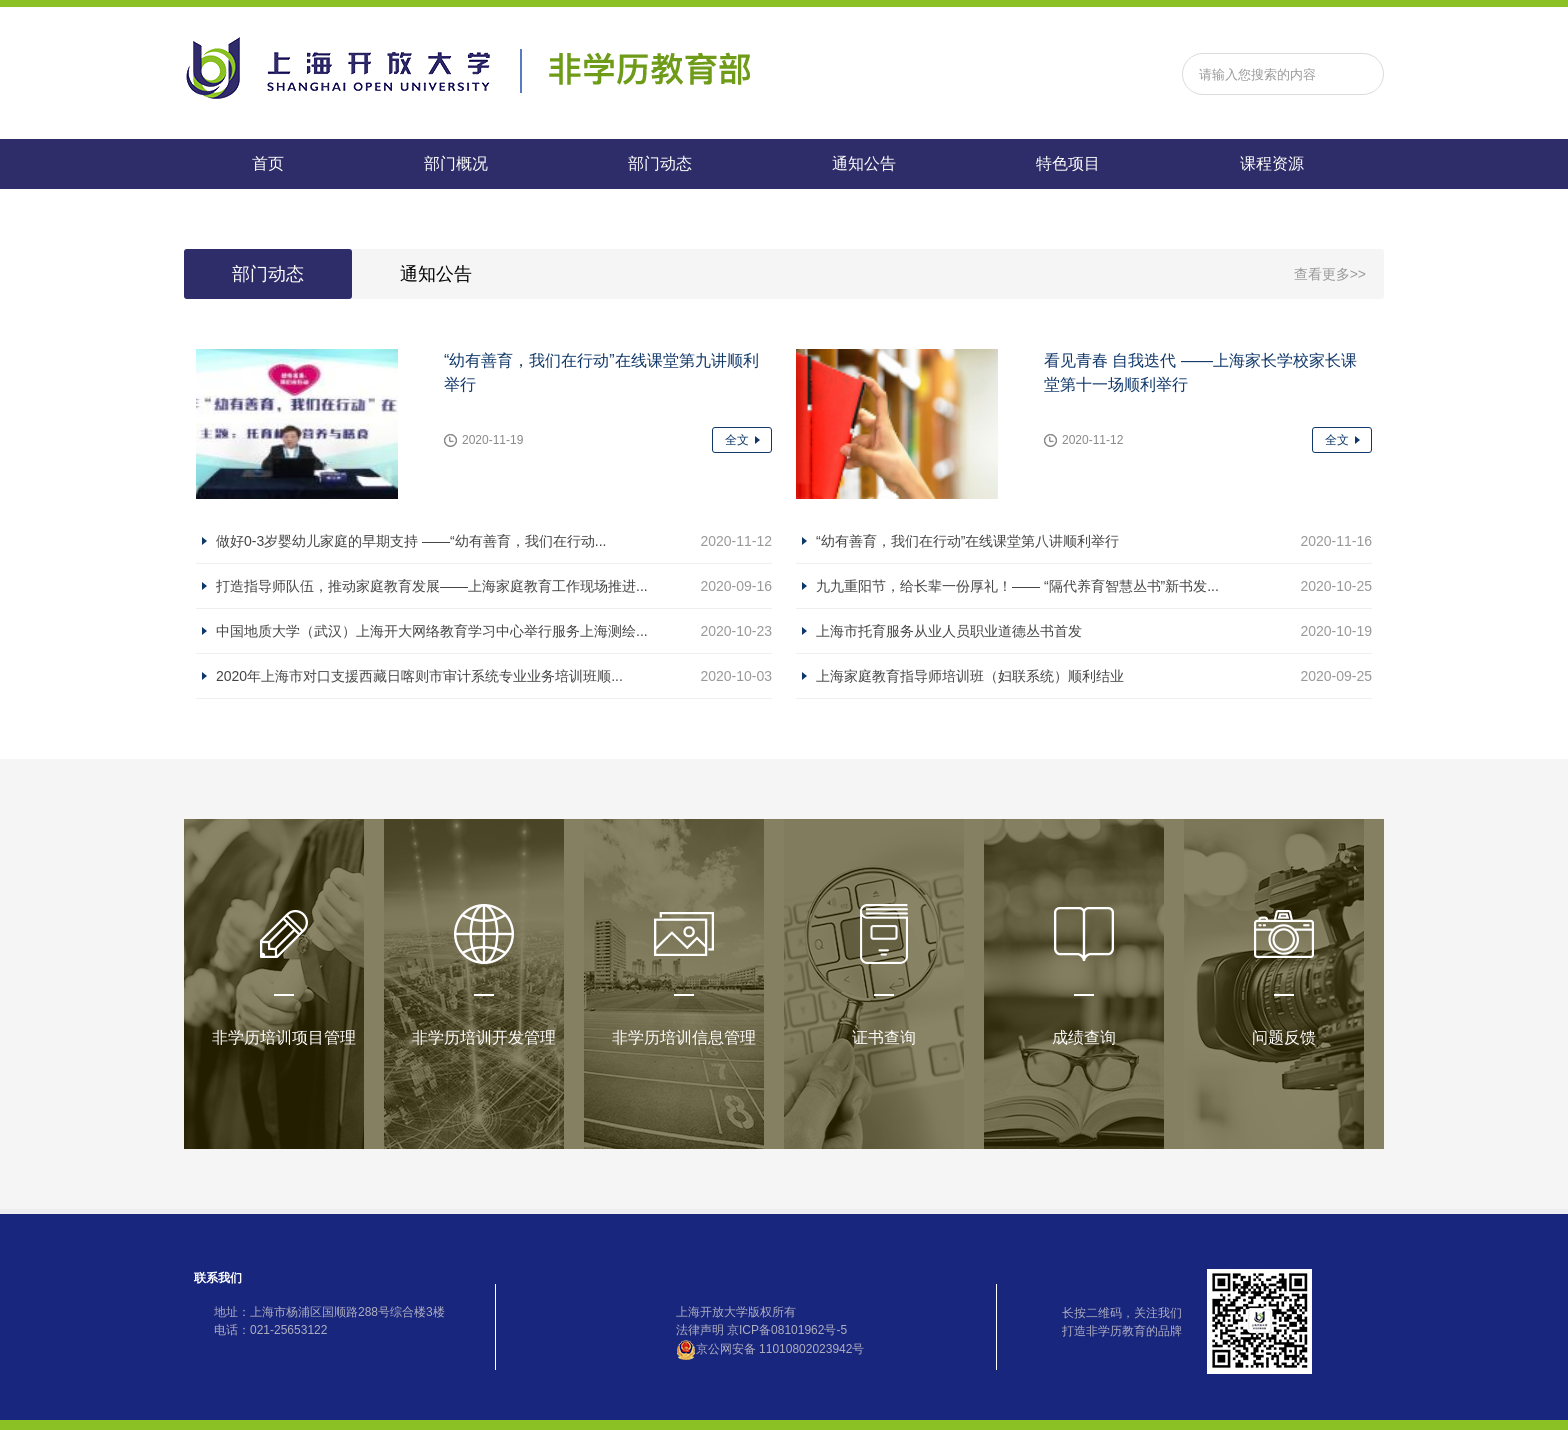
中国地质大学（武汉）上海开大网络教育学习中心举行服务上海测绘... (432, 631)
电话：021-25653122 (270, 1330)
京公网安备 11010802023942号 (770, 1350)
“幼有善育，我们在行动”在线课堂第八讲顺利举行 (967, 541)
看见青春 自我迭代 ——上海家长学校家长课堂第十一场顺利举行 (1200, 372)
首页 (268, 163)
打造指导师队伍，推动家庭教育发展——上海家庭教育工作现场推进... (432, 586)
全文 (737, 440)
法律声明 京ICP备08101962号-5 (761, 1330)
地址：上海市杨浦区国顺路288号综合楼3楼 (329, 1312)
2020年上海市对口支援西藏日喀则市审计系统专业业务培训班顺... (419, 676)
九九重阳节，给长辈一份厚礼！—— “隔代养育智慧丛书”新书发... (1017, 586)
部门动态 (660, 163)
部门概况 (456, 163)
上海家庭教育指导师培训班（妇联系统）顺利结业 (970, 676)
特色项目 (1068, 163)
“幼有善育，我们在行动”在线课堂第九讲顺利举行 (601, 372)
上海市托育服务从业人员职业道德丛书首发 (949, 631)
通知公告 (864, 163)
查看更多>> (1330, 274)
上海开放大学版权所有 (736, 1312)
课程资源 (1272, 163)
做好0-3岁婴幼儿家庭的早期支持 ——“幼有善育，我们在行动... (411, 541)
